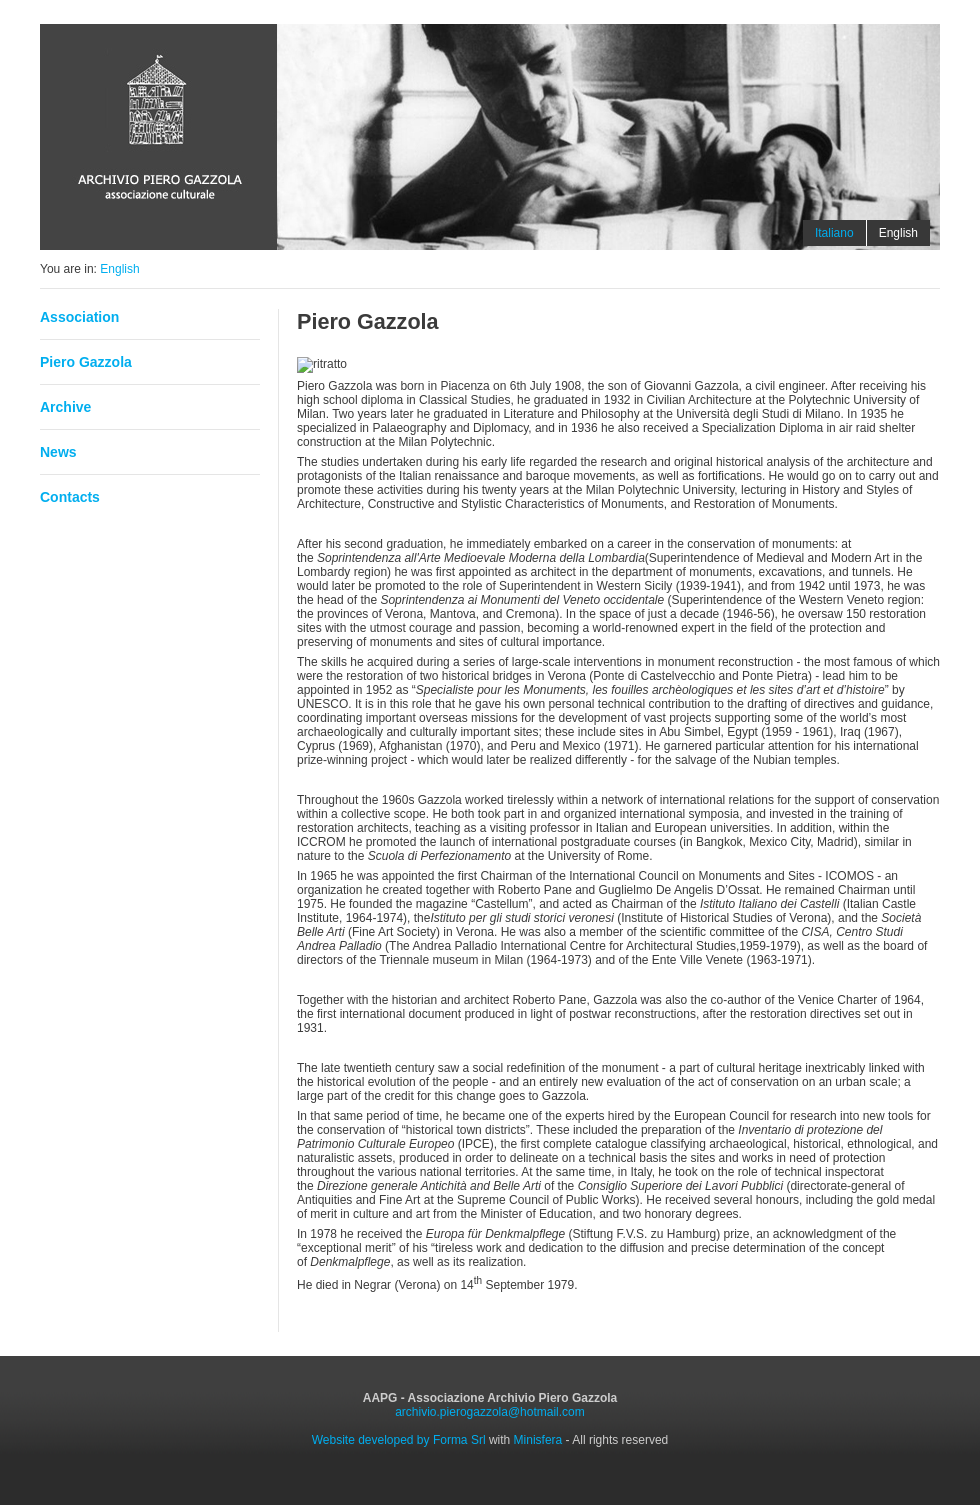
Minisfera (538, 1440)
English (119, 269)
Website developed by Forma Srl (399, 1440)
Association (79, 317)
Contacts (70, 497)
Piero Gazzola (86, 362)
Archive (65, 407)
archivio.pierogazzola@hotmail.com (490, 1412)
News (58, 452)
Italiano (834, 233)
